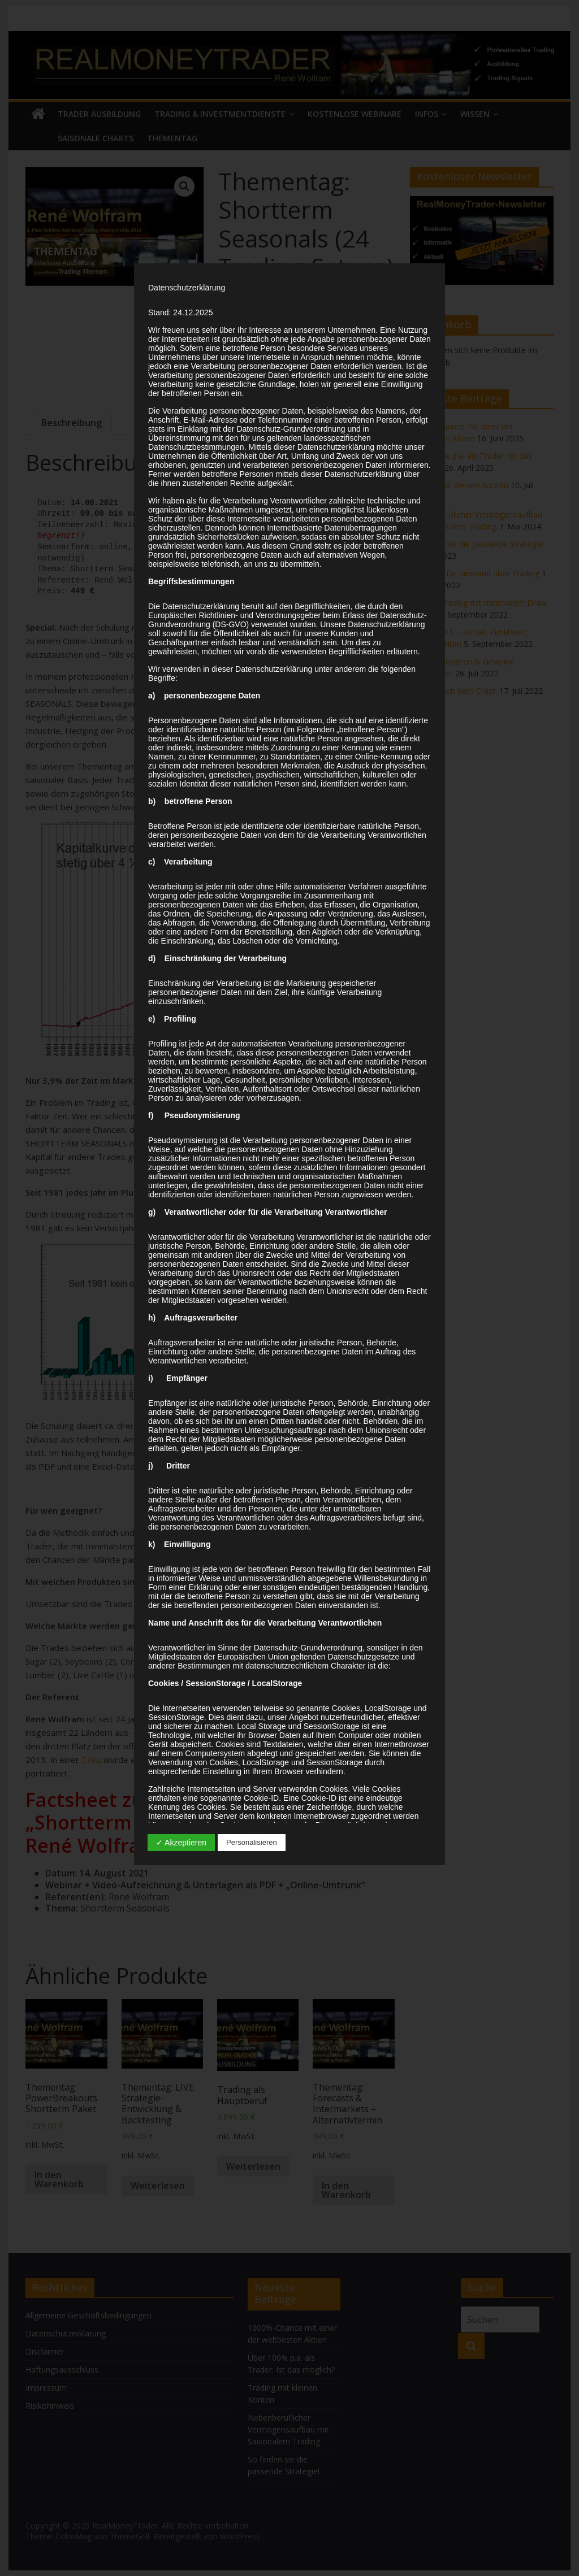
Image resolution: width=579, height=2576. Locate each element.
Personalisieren (251, 1842)
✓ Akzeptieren (181, 1842)
